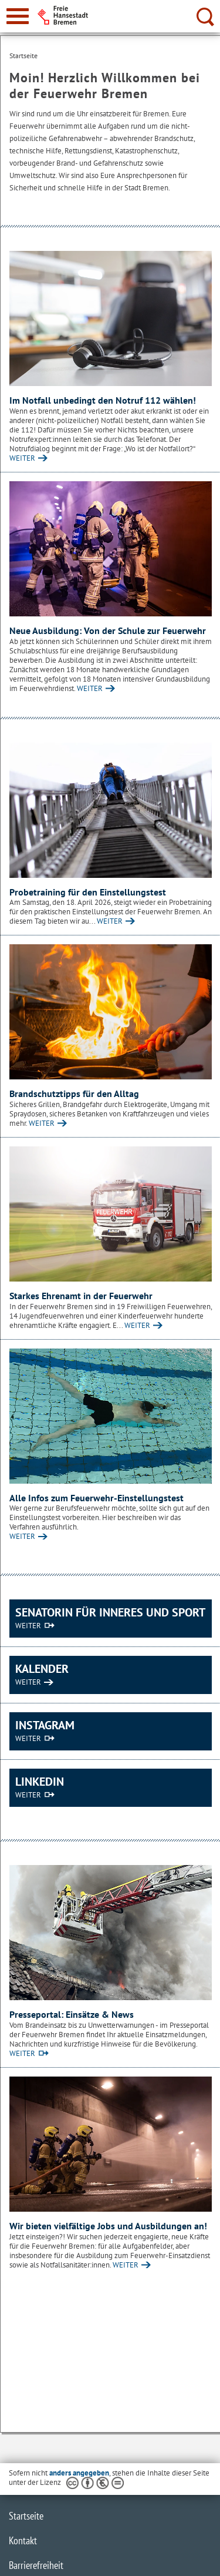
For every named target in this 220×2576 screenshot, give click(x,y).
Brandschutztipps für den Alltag (74, 1093)
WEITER (22, 458)
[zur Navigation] (17, 16)
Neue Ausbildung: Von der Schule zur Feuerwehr (107, 630)
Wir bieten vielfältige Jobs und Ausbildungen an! (108, 2226)
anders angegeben (79, 2473)
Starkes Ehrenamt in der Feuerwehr (81, 1296)
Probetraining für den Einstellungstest (87, 892)
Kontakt (23, 2540)
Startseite (26, 2516)
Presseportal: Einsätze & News (71, 2014)
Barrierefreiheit (36, 2565)
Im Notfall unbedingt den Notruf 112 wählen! (102, 400)
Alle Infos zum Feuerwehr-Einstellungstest (96, 1498)
